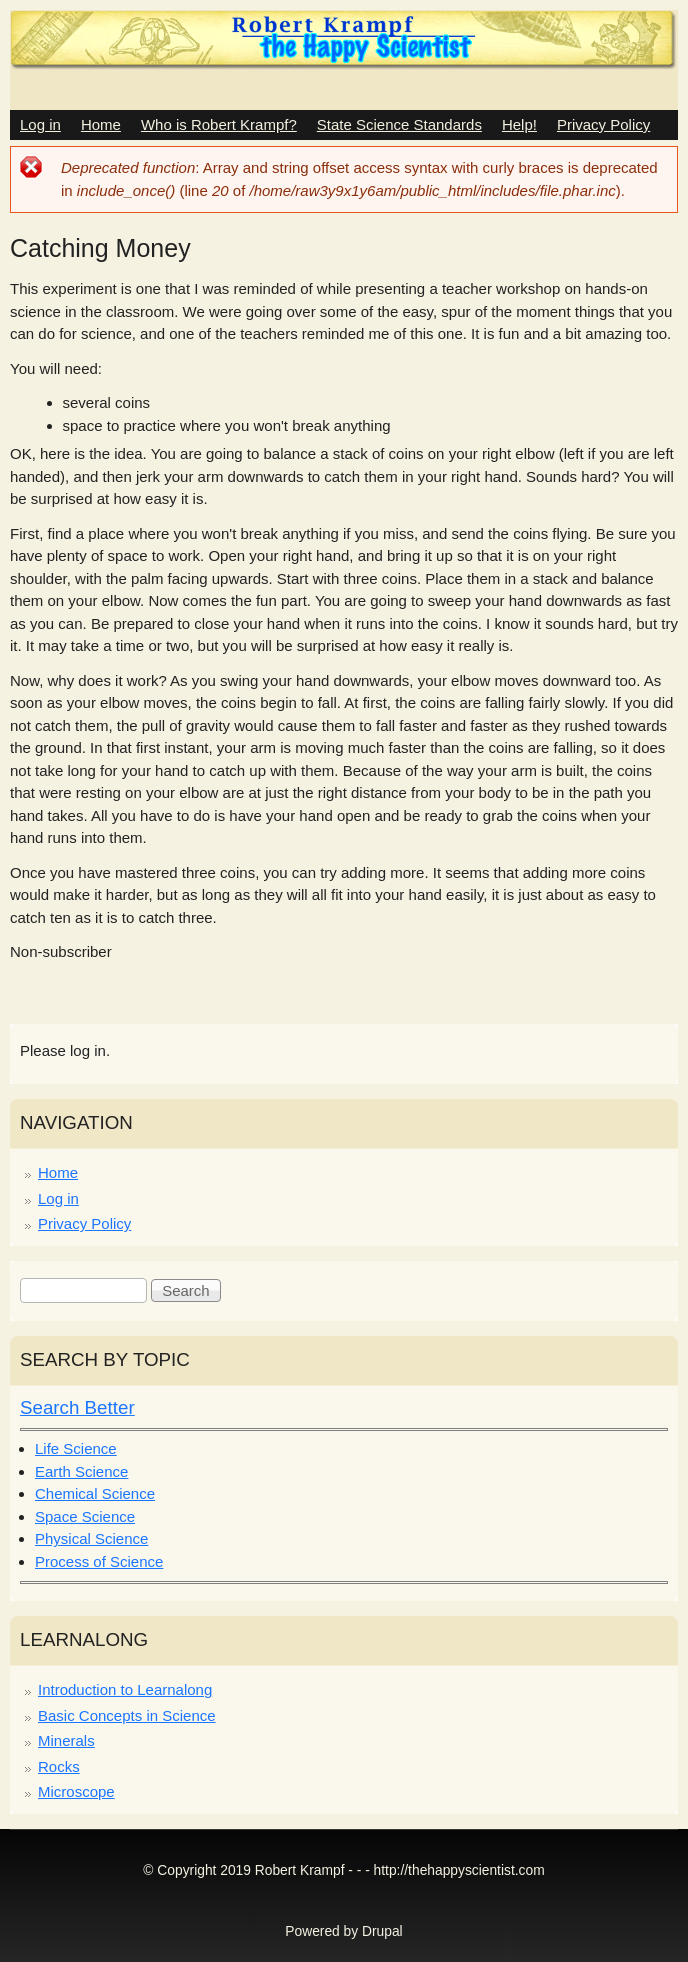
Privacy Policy (603, 124)
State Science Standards (399, 124)
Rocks (59, 1766)
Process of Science (99, 1561)
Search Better (77, 1407)
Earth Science (81, 1471)
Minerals (66, 1740)
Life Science (76, 1448)
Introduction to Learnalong (125, 1689)
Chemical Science (95, 1493)
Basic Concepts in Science (127, 1715)
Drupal (382, 1931)
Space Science (85, 1516)
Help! (519, 124)
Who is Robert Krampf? (219, 124)
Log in (40, 124)
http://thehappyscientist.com (459, 1870)
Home (101, 124)
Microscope (76, 1791)
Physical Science (91, 1538)
